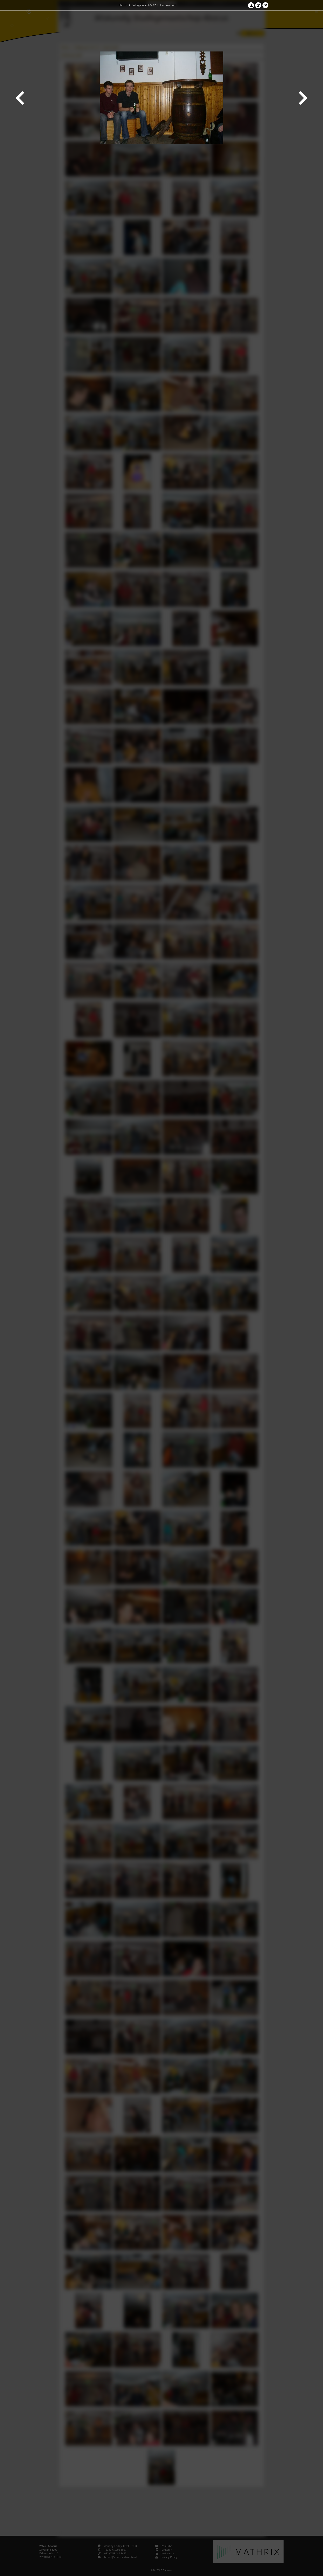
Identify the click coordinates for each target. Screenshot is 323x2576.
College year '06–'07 (144, 5)
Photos (123, 5)
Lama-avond (168, 5)
